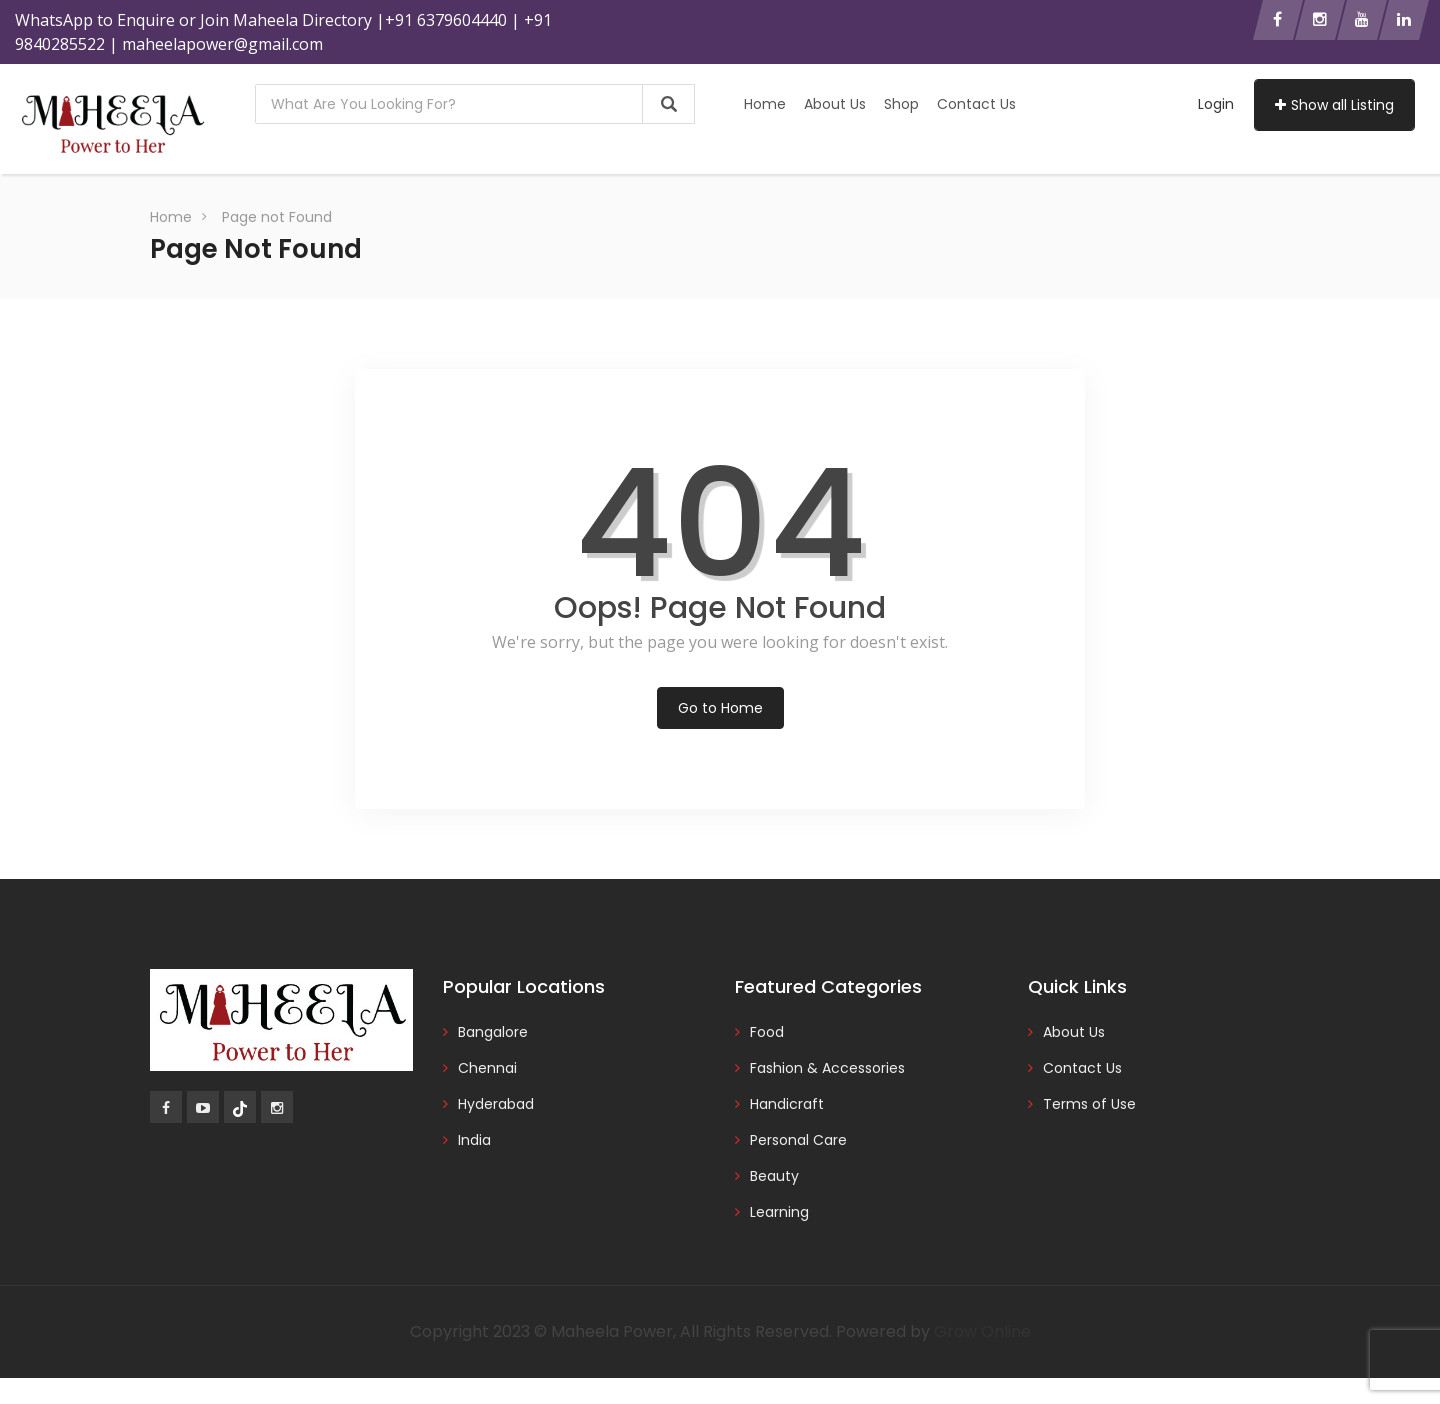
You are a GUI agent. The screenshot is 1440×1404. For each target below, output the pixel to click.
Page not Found (277, 217)
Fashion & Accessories (827, 1068)
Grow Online (982, 1331)
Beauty (774, 1176)
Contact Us (976, 104)
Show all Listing (1334, 105)
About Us (835, 104)
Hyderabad (496, 1104)
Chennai (487, 1068)
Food (767, 1032)
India (474, 1140)
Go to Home (720, 708)
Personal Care (798, 1140)
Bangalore (493, 1032)
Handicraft (787, 1104)
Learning (779, 1212)
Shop (901, 104)
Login (1216, 104)
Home (765, 104)
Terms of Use (1089, 1104)
